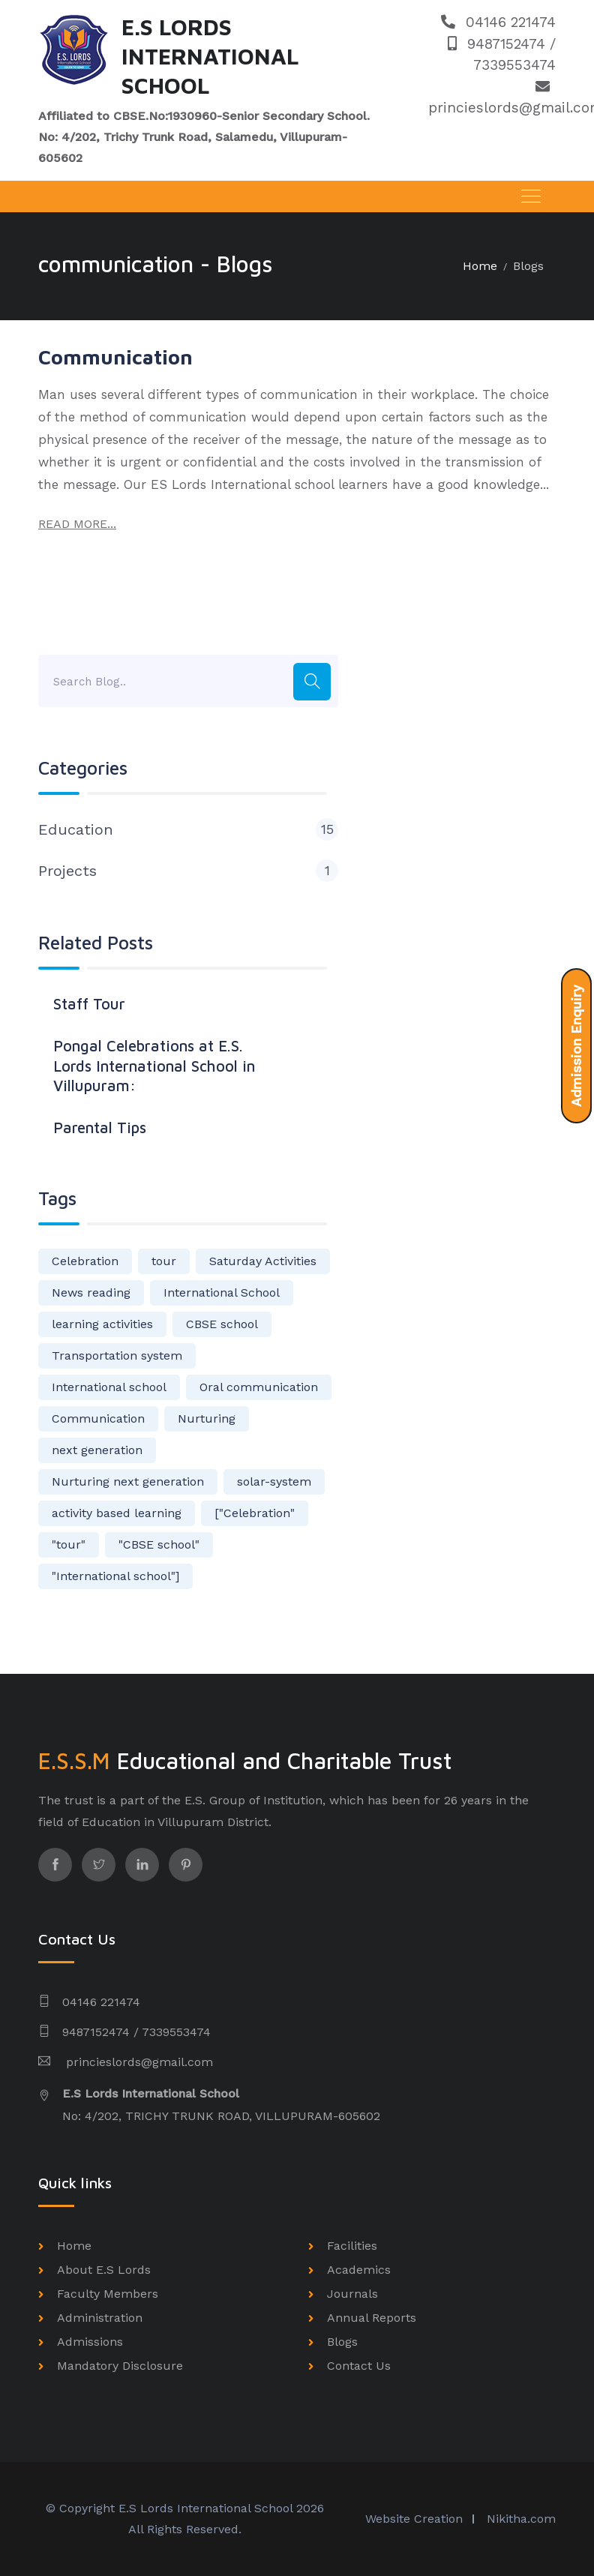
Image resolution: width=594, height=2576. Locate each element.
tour (164, 1261)
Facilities (352, 2246)
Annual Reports (371, 2318)
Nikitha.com (521, 2519)
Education (188, 829)
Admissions (90, 2342)
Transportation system (117, 1355)
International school (109, 1387)
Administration (99, 2318)
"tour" (69, 1544)
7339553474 (514, 64)
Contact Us (359, 2366)
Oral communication (259, 1387)
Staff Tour (89, 1003)
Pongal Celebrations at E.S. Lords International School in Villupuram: (154, 1065)
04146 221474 (498, 22)
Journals (352, 2294)
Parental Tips (99, 1127)
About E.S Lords (104, 2270)
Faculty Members (107, 2294)
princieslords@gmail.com (137, 2062)
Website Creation (414, 2519)
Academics (359, 2270)
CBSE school (222, 1324)
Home (480, 266)
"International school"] (115, 1576)
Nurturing (207, 1418)
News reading (91, 1292)
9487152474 (499, 43)
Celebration (85, 1261)
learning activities (102, 1324)
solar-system (274, 1481)
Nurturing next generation (128, 1481)
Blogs (528, 266)
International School (222, 1292)
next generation (97, 1450)
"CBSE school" (159, 1544)
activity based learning (117, 1513)
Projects (188, 870)
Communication (115, 357)
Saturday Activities (262, 1261)
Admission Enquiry (576, 1046)
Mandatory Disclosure (120, 2366)
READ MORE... (77, 524)
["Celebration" (254, 1513)
